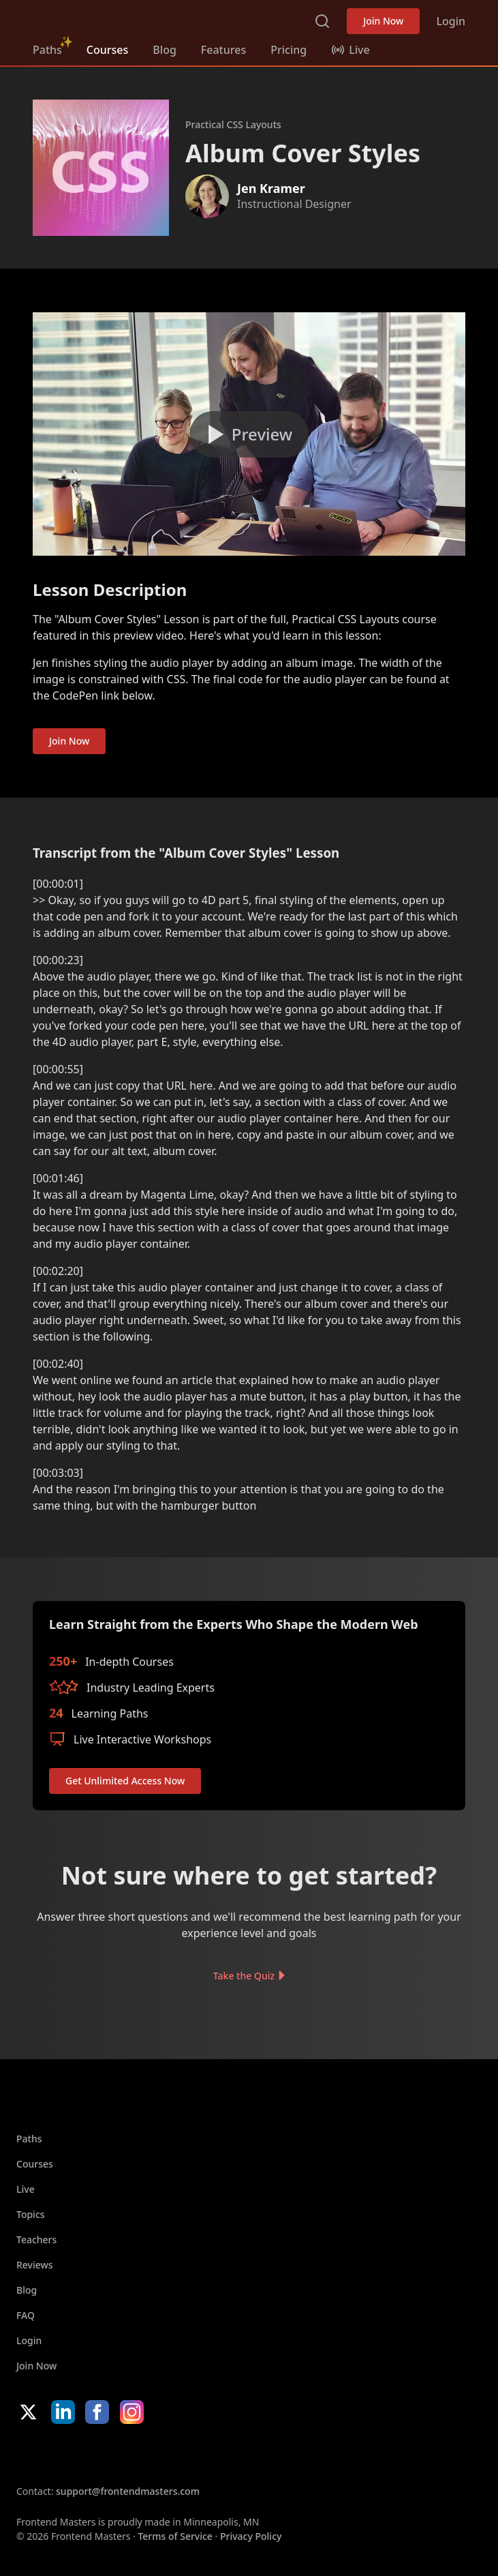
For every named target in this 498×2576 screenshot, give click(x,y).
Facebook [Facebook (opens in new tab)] (97, 2412)
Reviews (34, 2264)
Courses (107, 49)
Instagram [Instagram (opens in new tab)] (132, 2412)
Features (223, 49)
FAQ (25, 2315)
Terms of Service (175, 2536)
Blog (164, 49)
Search (322, 21)
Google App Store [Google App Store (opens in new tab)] (155, 2454)
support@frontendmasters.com (128, 2491)
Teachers (36, 2239)
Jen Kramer (271, 188)
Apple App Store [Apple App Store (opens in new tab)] (57, 2454)
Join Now (383, 20)
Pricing (288, 49)
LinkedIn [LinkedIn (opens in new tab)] (63, 2412)
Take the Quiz (244, 1975)
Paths (47, 49)
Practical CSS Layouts (233, 124)
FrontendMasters (104, 18)
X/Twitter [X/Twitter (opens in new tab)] (28, 2412)
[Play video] (249, 434)
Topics (30, 2214)
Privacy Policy (250, 2536)
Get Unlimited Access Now (125, 1780)
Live (25, 2189)
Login (450, 21)
